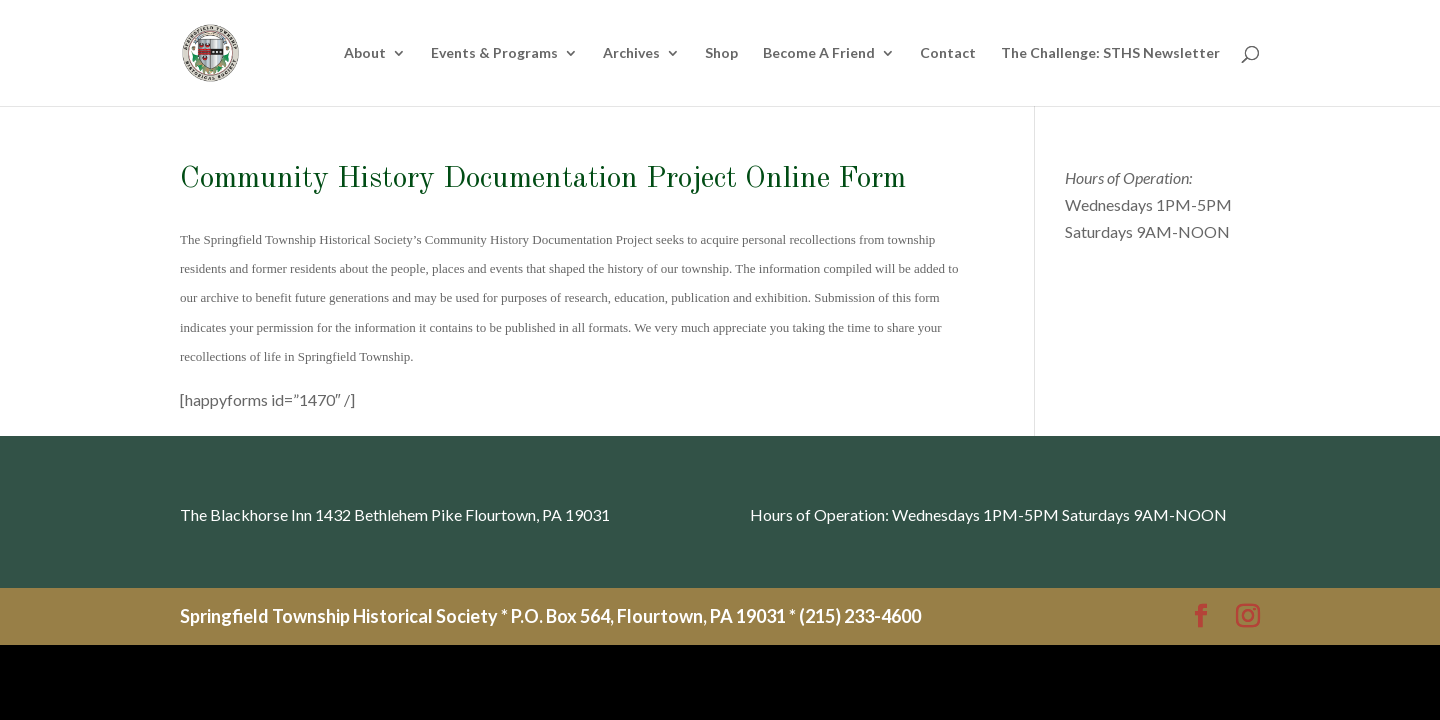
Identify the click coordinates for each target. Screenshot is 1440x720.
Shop (721, 53)
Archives (631, 53)
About (365, 53)
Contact (948, 53)
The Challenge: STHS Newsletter (1110, 53)
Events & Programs (494, 53)
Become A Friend (819, 53)
